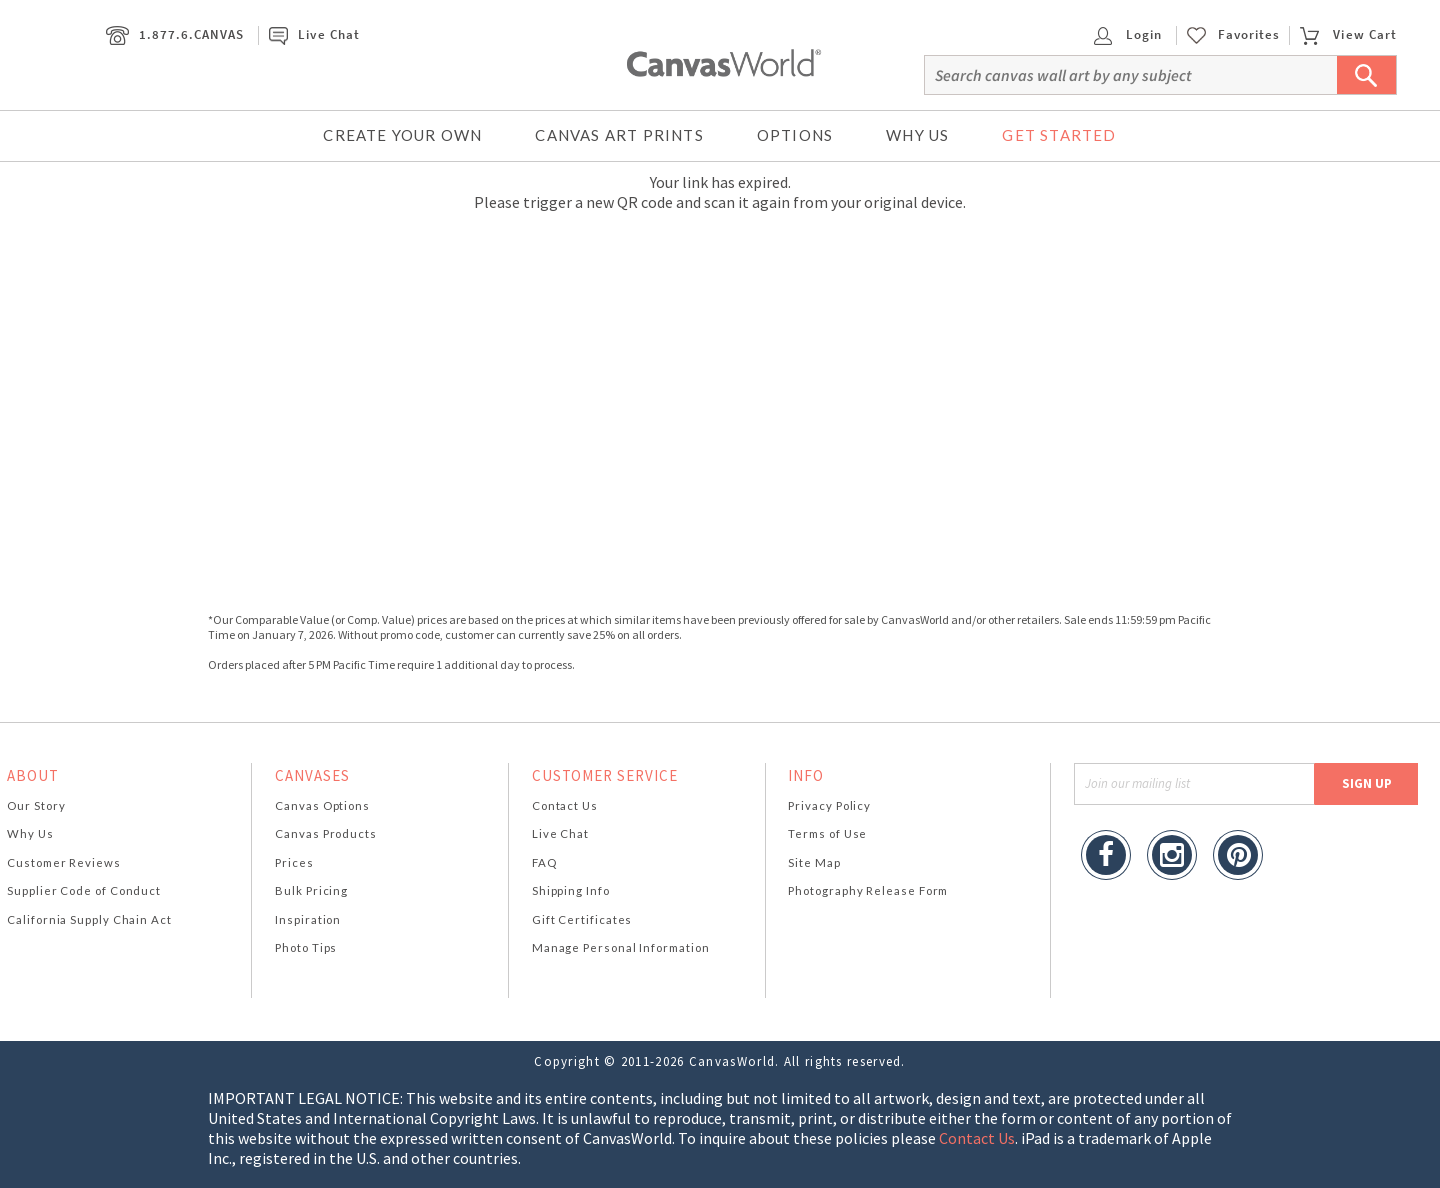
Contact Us (565, 805)
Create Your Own (402, 135)
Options (795, 135)
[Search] (1160, 75)
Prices (294, 862)
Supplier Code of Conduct (84, 890)
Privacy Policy (829, 805)
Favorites (1249, 35)
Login (1128, 34)
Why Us (917, 135)
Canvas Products (326, 833)
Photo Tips (306, 947)
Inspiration (308, 919)
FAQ (544, 862)
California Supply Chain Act (89, 919)
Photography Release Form (868, 890)
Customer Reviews (64, 862)
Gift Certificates (582, 919)
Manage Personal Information (621, 947)
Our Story (36, 805)
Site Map (814, 862)
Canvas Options (322, 805)
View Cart (1348, 34)
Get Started (1059, 135)
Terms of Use (827, 833)
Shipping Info (571, 890)
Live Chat (314, 34)
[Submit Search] (1367, 75)
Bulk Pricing (311, 890)
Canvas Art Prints (619, 135)
